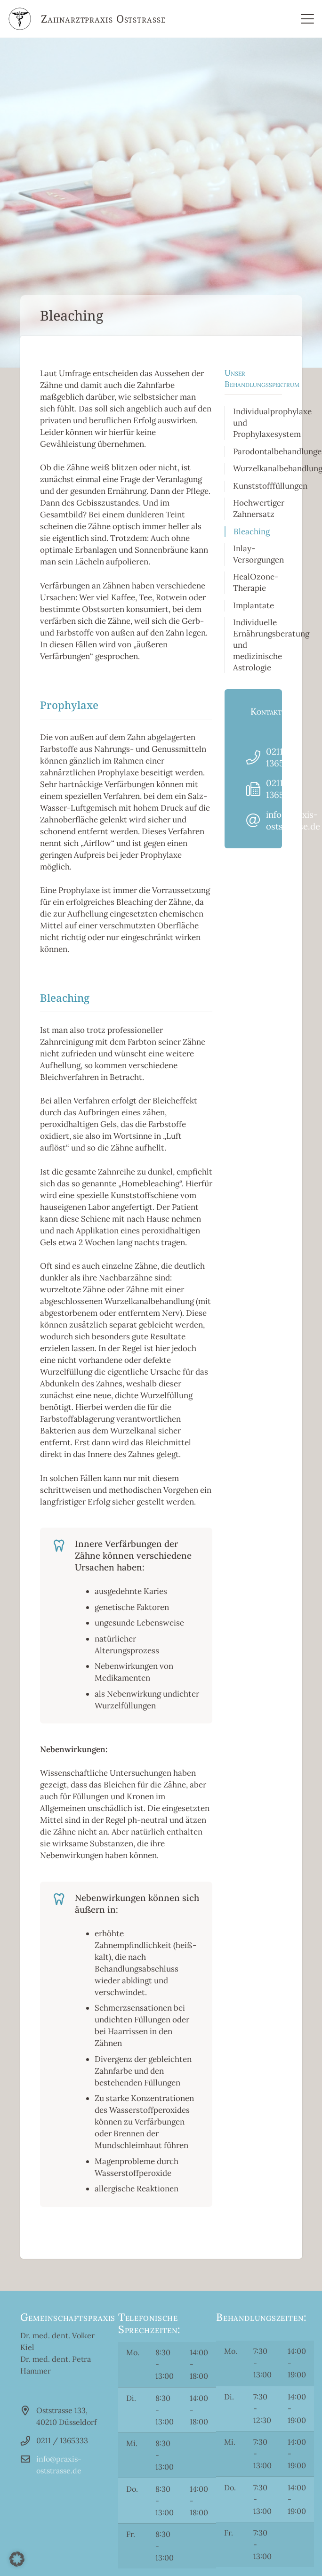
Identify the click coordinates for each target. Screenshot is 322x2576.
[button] (17, 2559)
